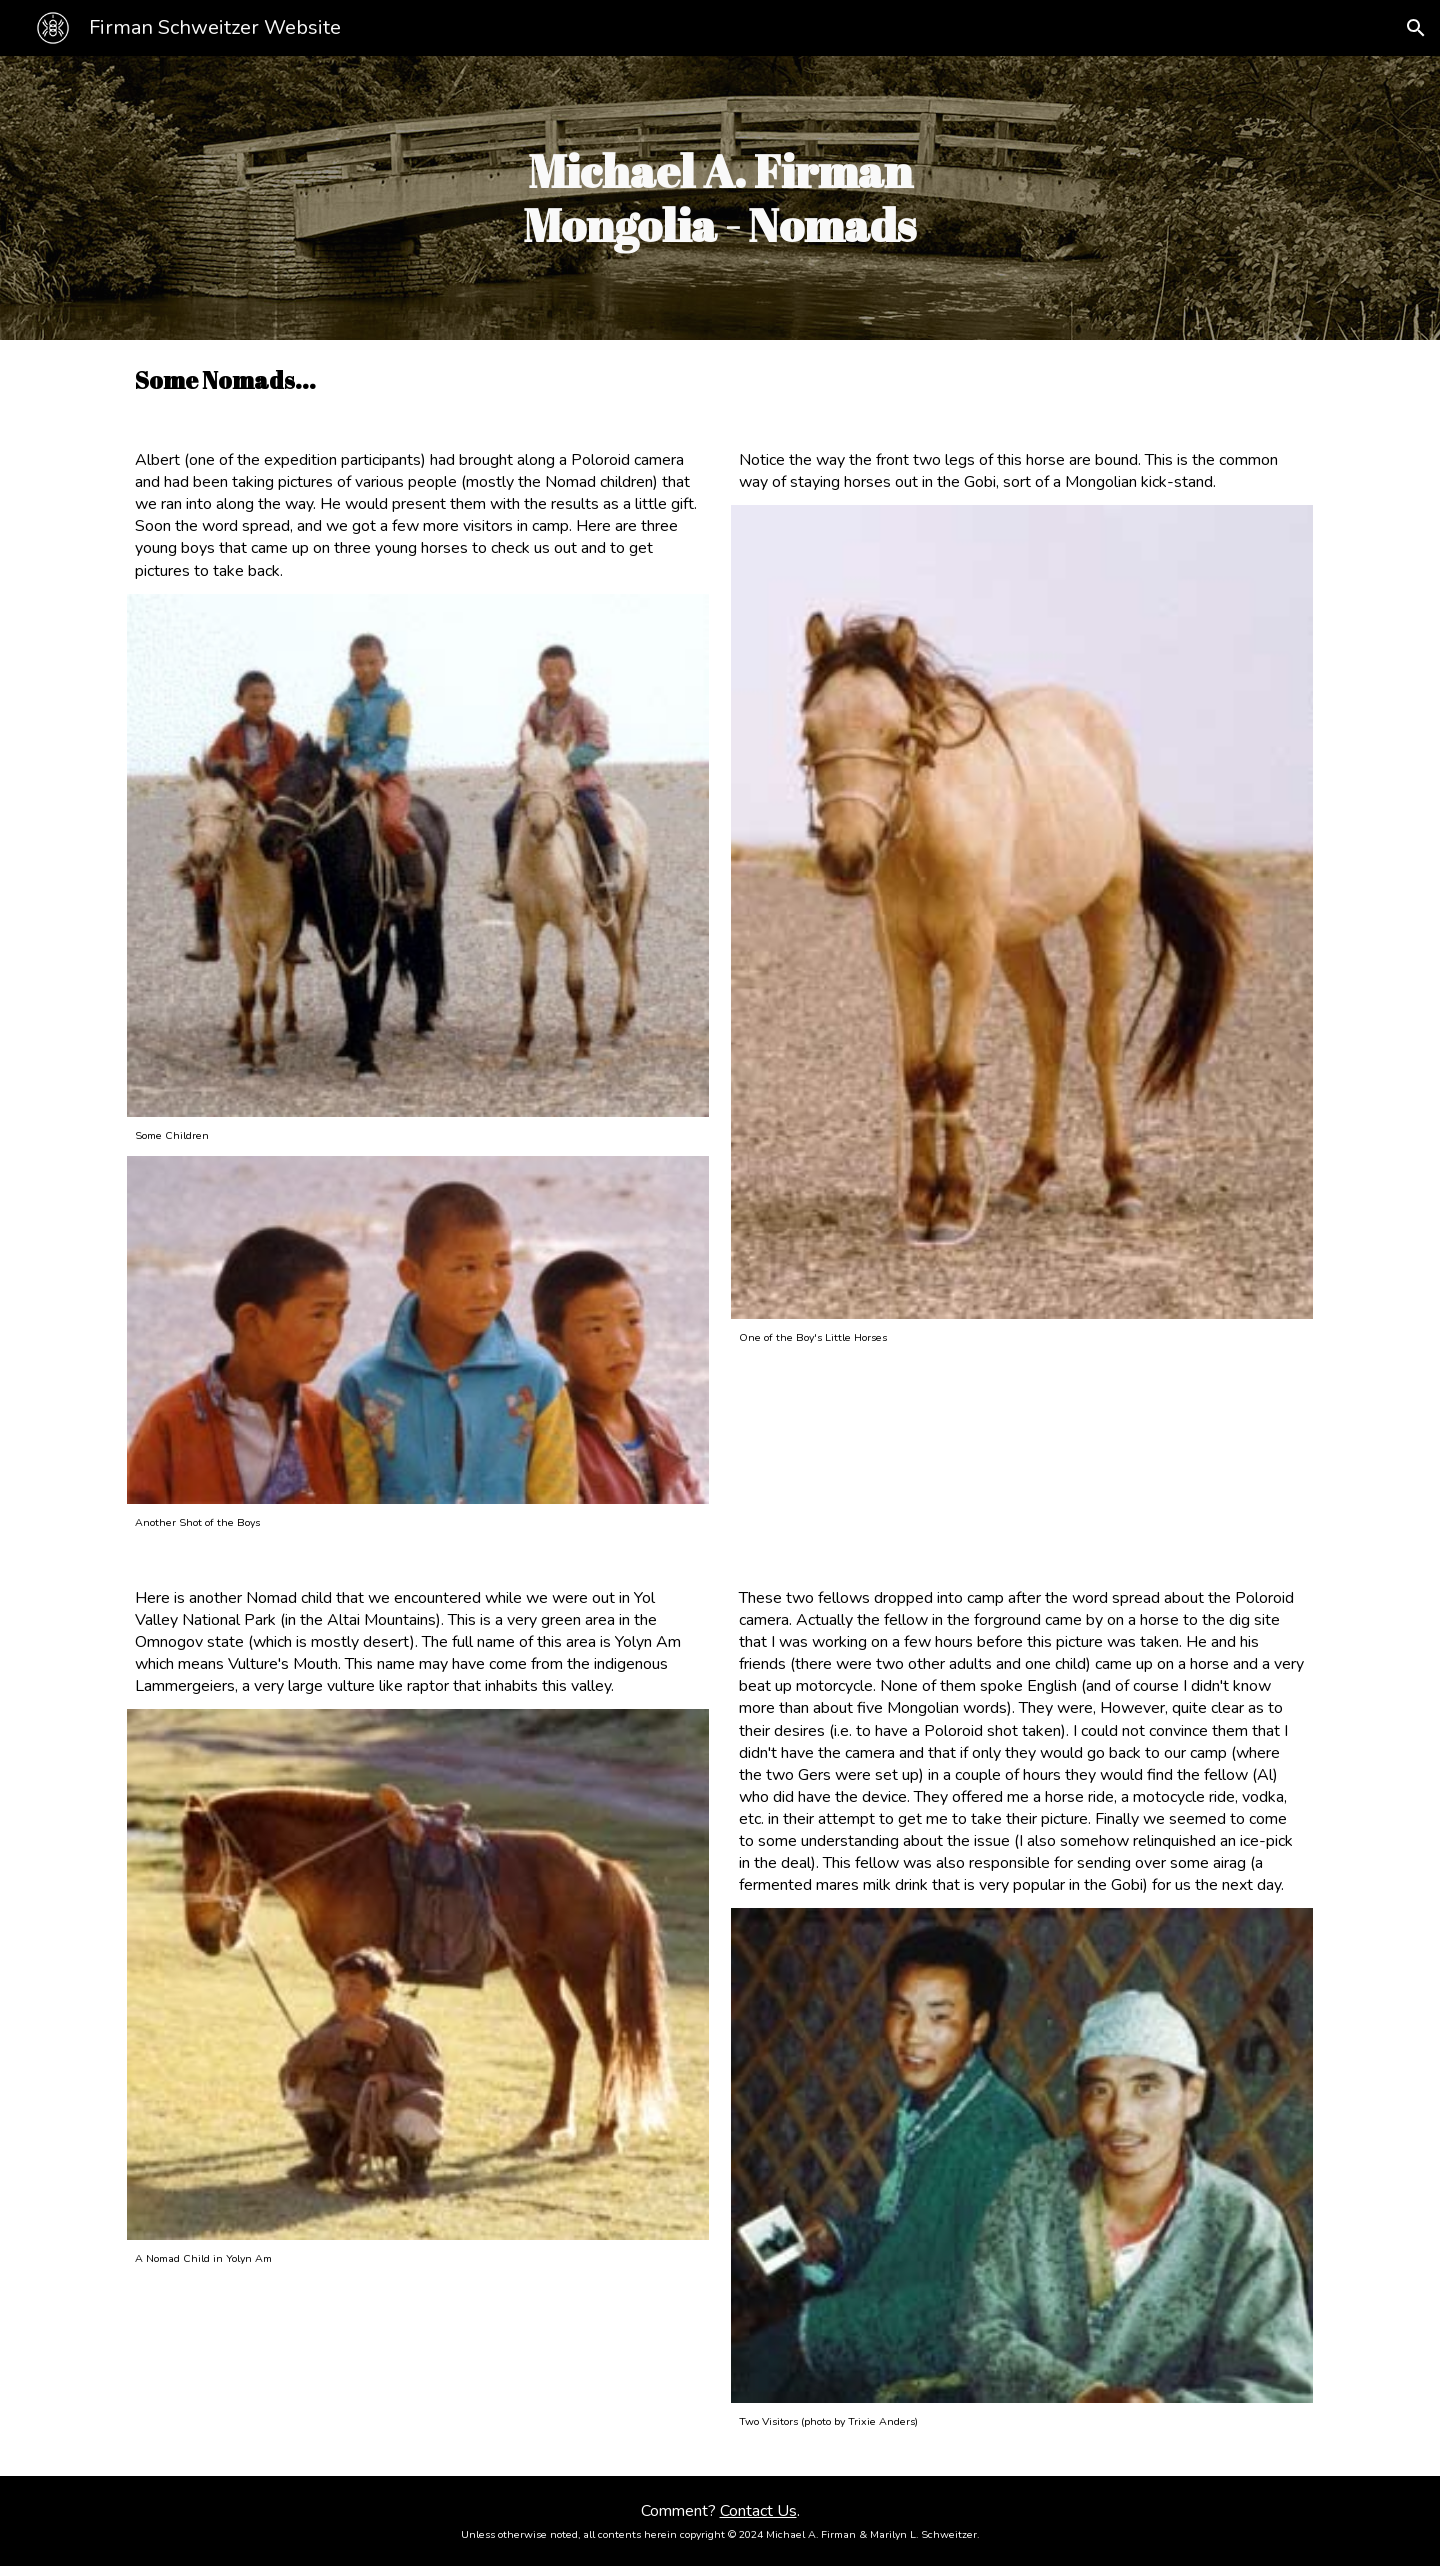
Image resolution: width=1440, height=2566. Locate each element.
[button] (1416, 28)
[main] (720, 198)
